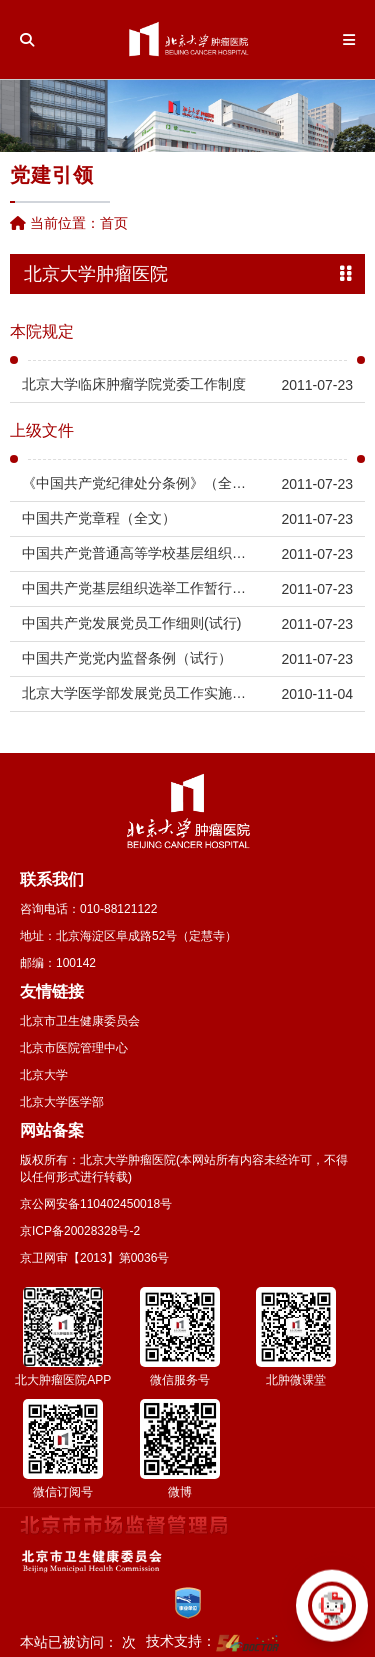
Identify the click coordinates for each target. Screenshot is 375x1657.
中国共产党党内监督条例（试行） (127, 658)
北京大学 (44, 1075)
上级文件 (42, 431)
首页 (114, 223)
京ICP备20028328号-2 (80, 1231)
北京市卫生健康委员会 (80, 1021)
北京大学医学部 (62, 1102)
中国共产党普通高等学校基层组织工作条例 (138, 553)
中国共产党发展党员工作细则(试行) (131, 623)
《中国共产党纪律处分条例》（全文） (138, 483)
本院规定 (42, 332)
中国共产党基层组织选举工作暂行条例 (138, 588)
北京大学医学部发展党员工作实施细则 (138, 693)
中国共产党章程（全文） (99, 518)
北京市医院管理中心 (74, 1048)
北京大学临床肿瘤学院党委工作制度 (134, 384)
